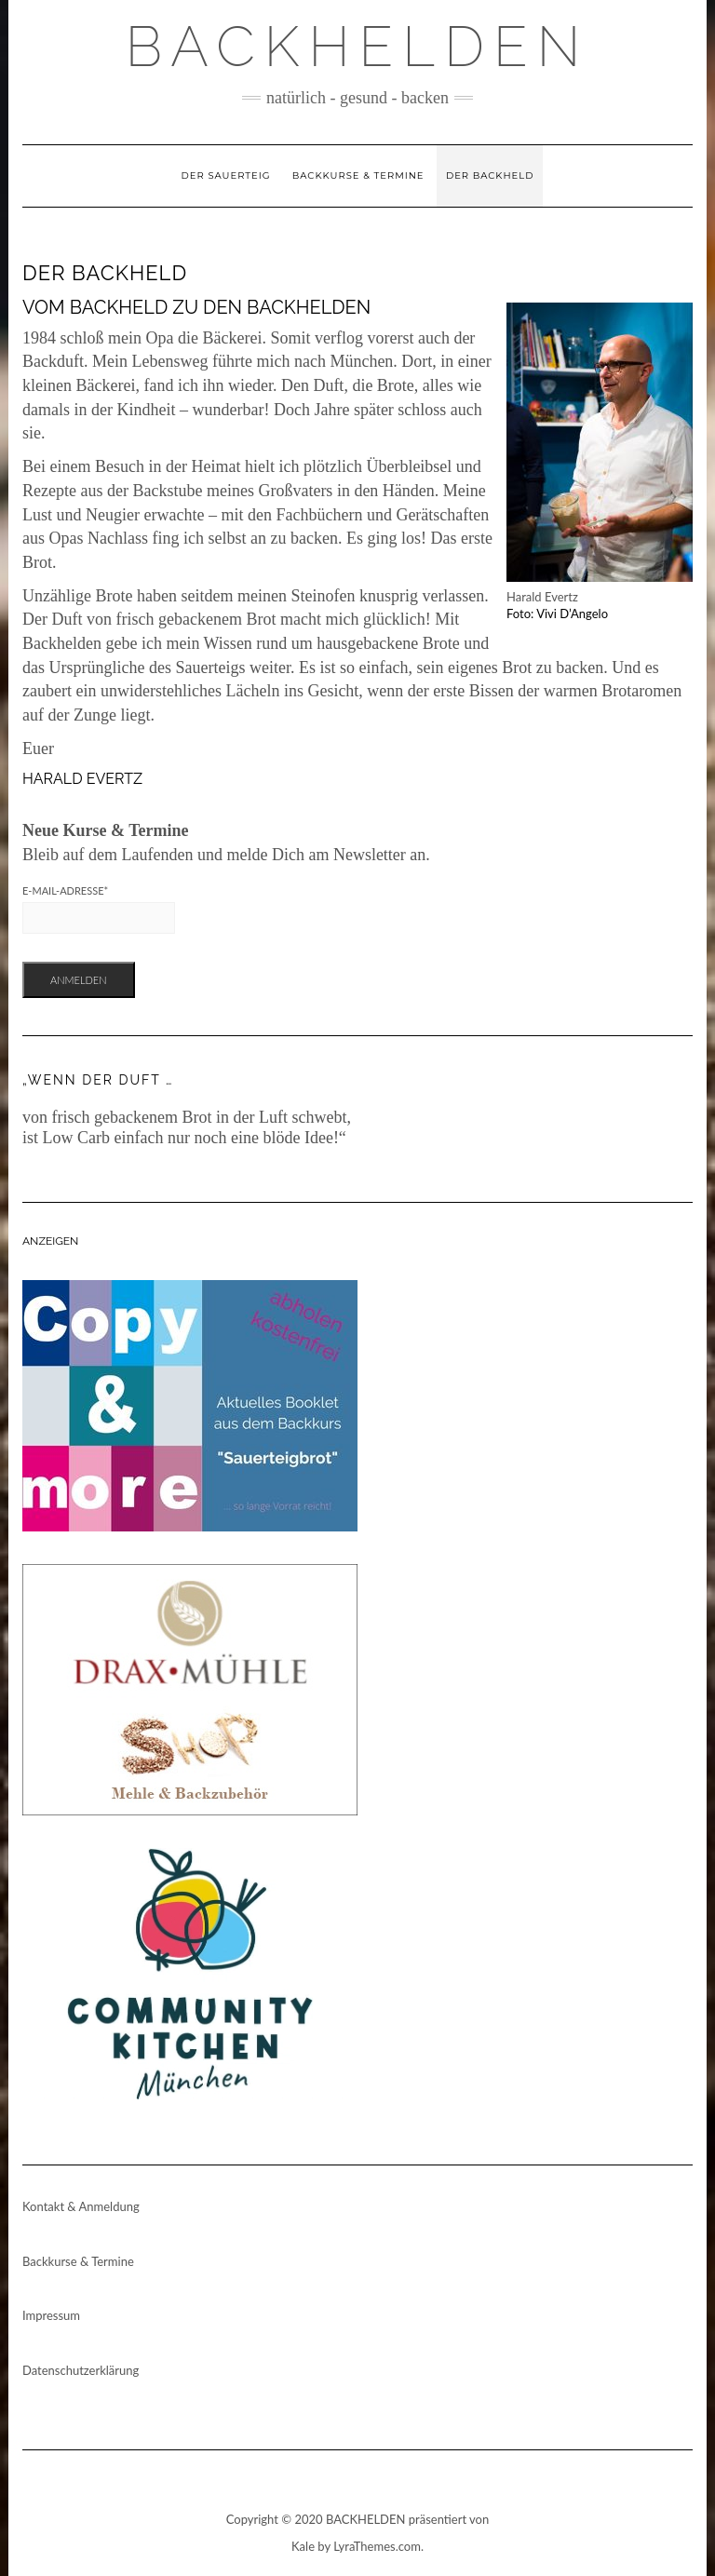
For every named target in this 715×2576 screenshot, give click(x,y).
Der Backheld (490, 175)
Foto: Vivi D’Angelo (557, 613)
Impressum (51, 2315)
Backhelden (358, 46)
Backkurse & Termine (358, 175)
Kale (303, 2546)
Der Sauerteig (226, 175)
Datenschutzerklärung (80, 2370)
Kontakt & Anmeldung (81, 2206)
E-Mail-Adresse (65, 890)
